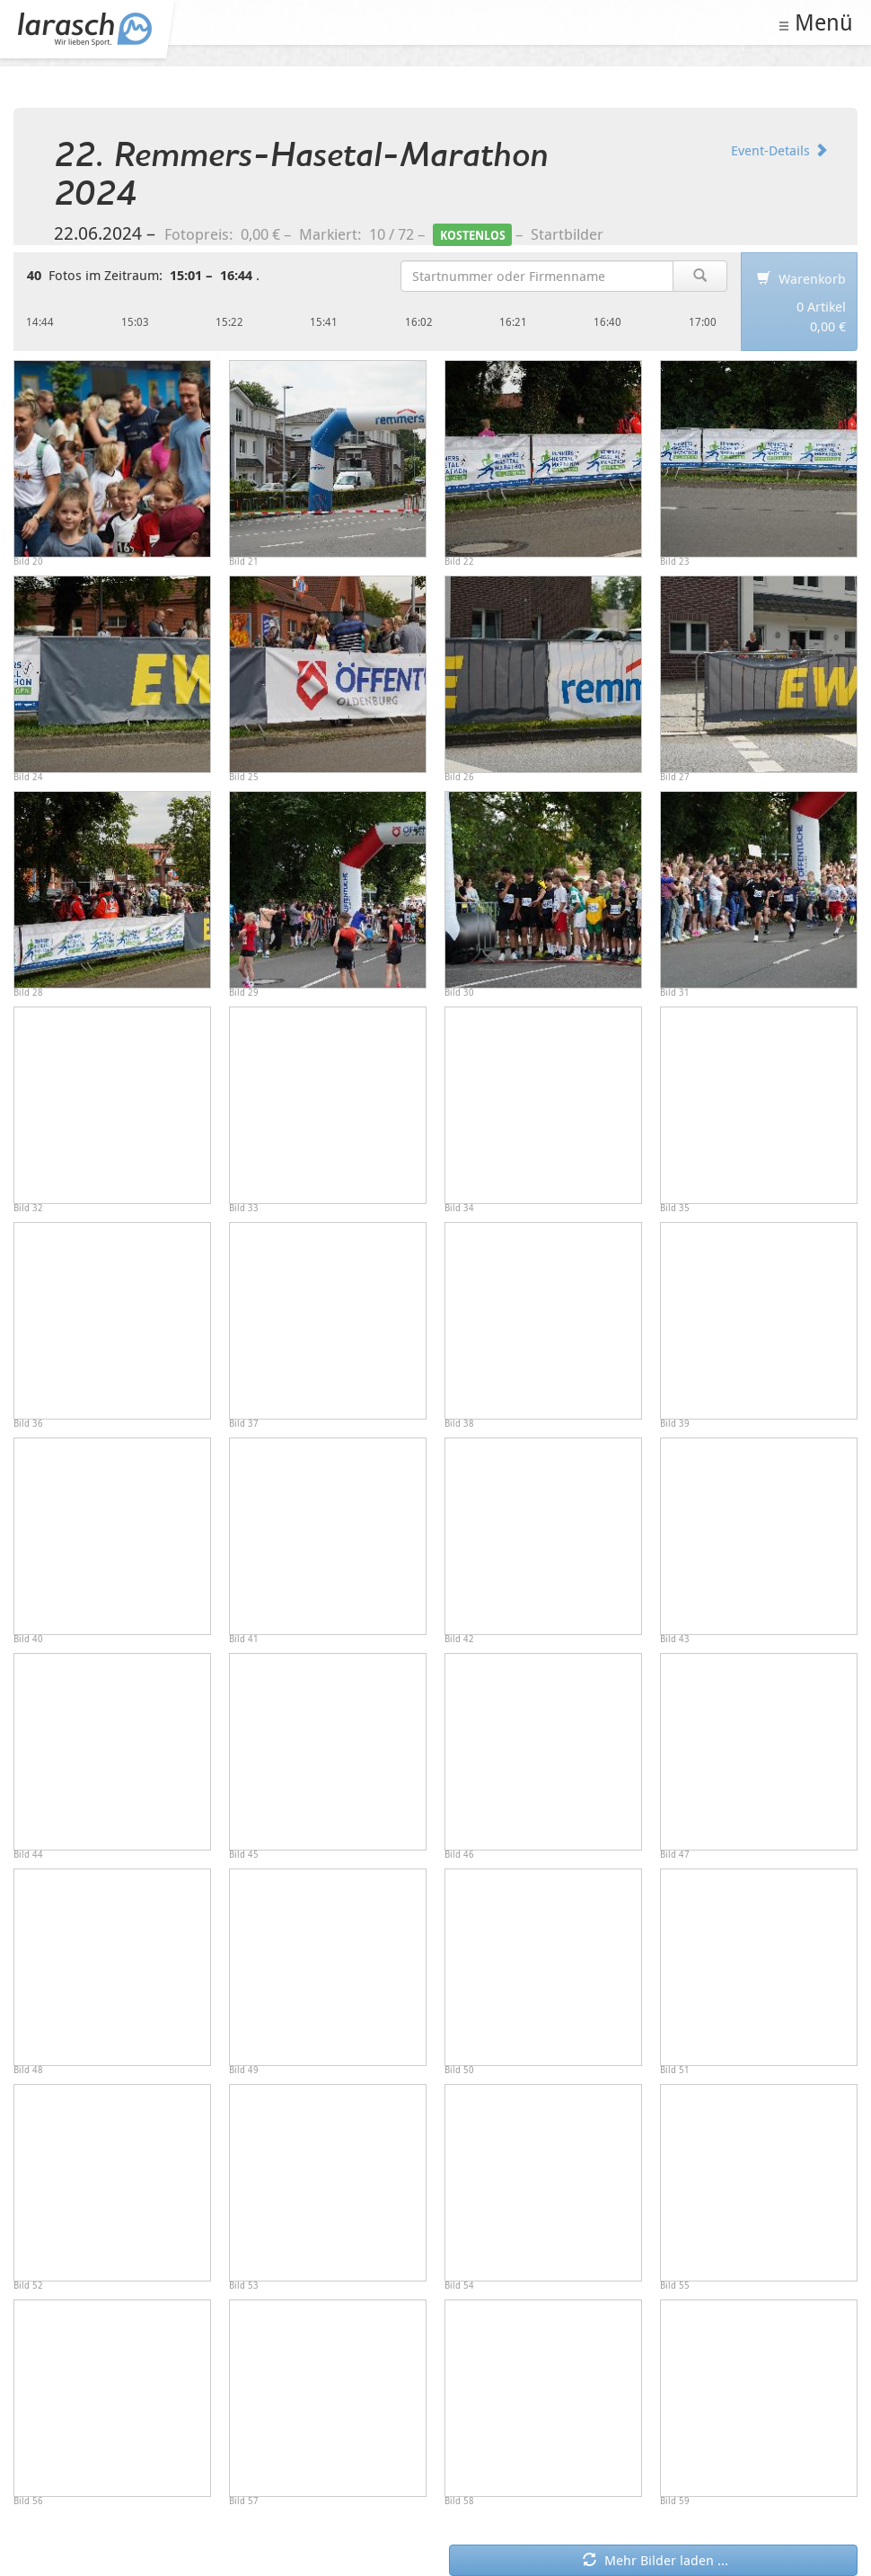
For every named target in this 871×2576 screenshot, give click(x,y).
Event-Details (779, 150)
